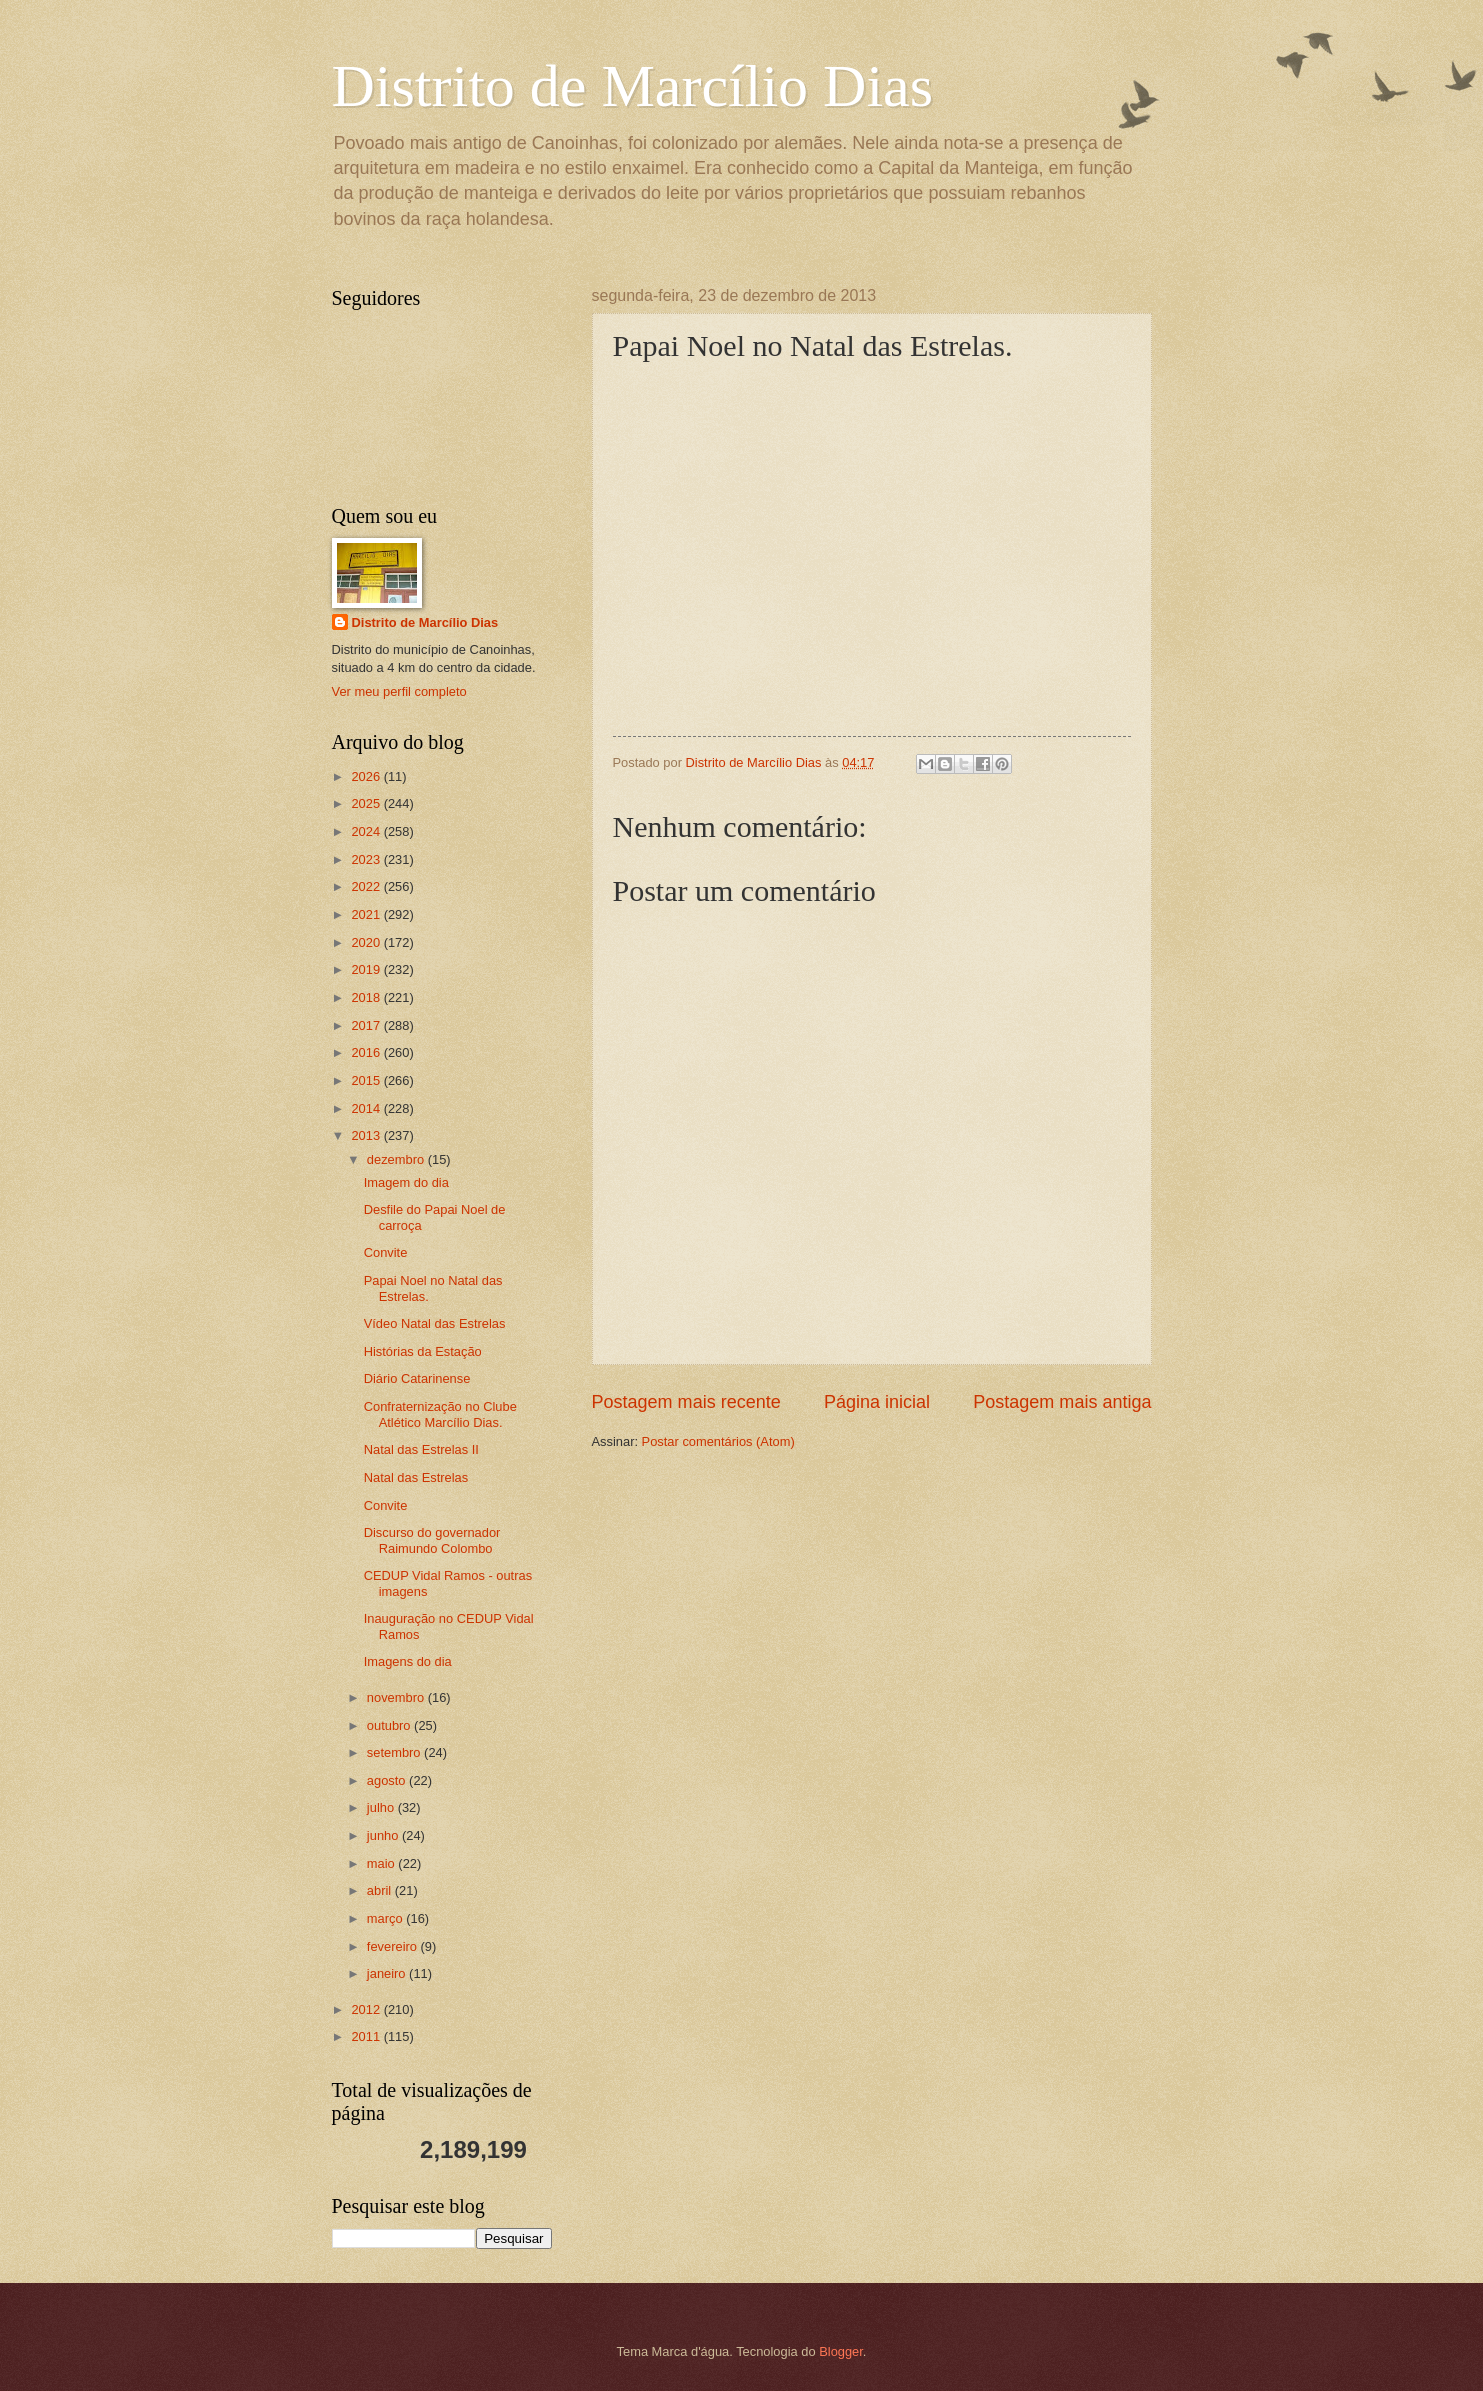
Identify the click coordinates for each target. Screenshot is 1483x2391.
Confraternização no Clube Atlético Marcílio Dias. (440, 1414)
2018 (367, 997)
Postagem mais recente (686, 1402)
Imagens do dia (408, 1661)
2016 (367, 1052)
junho (384, 1835)
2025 (367, 803)
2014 (367, 1108)
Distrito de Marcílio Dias (633, 86)
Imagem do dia (406, 1182)
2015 (367, 1080)
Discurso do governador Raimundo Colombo (432, 1540)
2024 (367, 831)
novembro (397, 1697)
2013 (367, 1135)
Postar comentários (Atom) (718, 1441)
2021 (367, 914)
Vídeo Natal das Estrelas (435, 1323)
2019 (367, 969)
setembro (395, 1752)
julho (382, 1807)
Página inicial (877, 1402)
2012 (367, 2009)
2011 (367, 2036)
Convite (386, 1252)
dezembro (397, 1159)
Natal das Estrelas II (421, 1449)
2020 (367, 942)
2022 (367, 886)
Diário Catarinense (417, 1378)
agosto (388, 1780)
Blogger (841, 2351)
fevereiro (394, 1946)
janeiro (388, 1973)
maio (382, 1863)
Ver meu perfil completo (399, 691)
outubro (390, 1725)
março (386, 1918)
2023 (367, 859)
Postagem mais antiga (1062, 1402)
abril (381, 1890)
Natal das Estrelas (416, 1477)
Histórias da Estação (423, 1351)
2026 (367, 776)
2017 (367, 1025)
